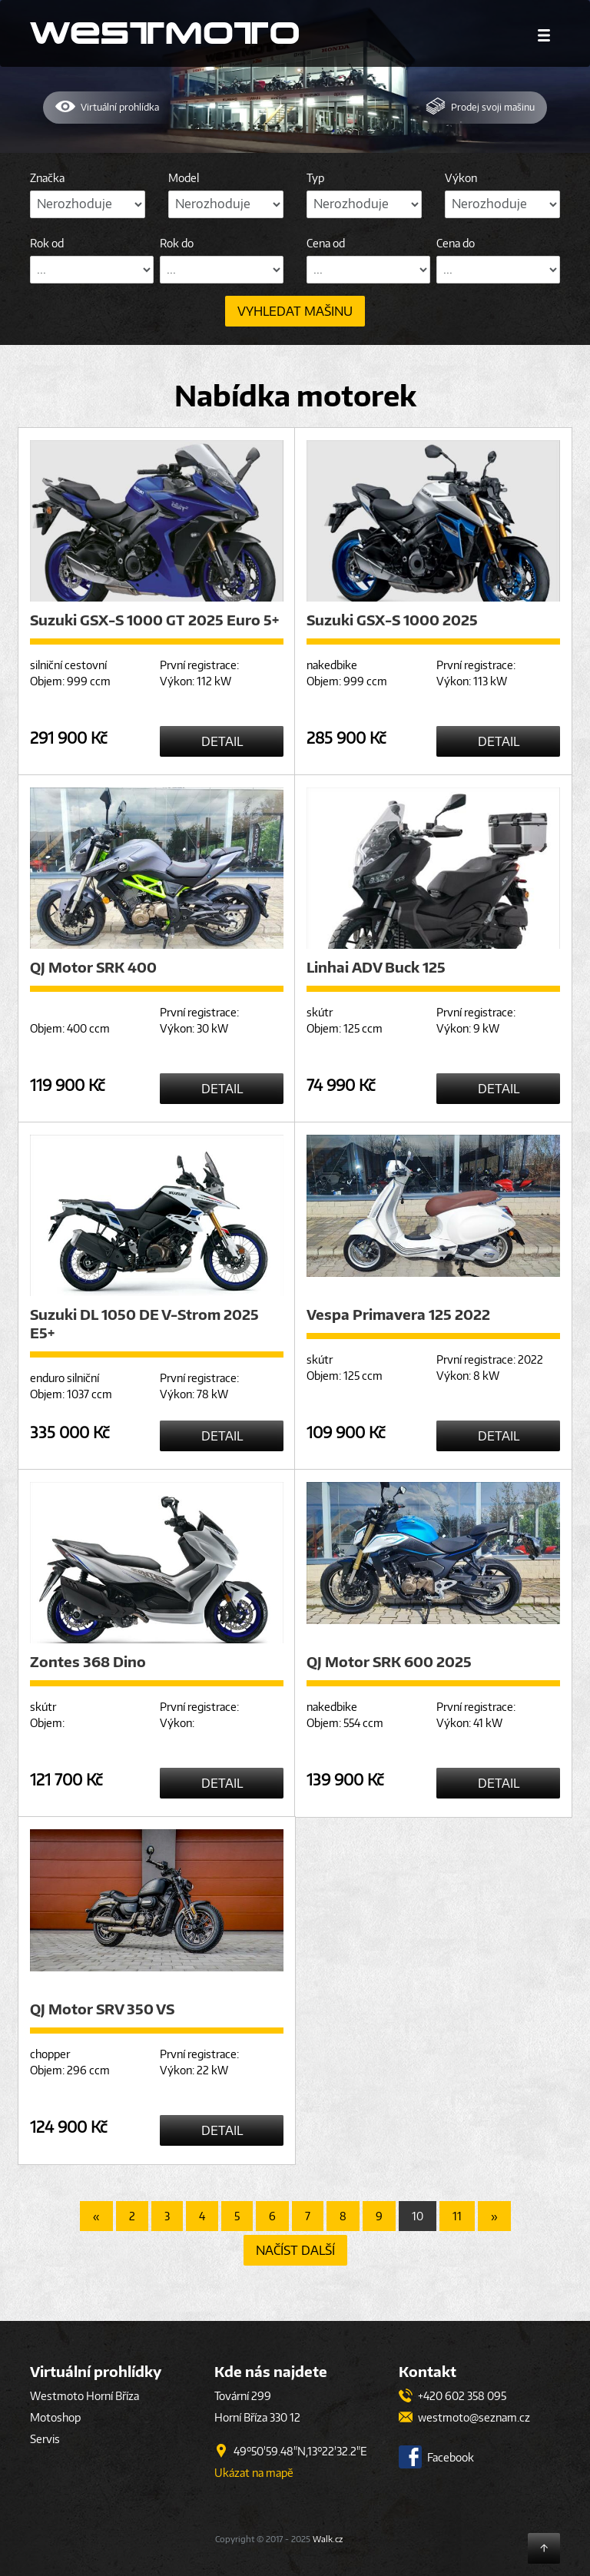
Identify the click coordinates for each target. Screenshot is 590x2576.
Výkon (461, 177)
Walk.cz (328, 2539)
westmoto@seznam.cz (464, 2417)
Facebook (436, 2457)
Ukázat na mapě (253, 2472)
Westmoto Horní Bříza (84, 2395)
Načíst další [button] (295, 2250)
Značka (47, 177)
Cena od (326, 243)
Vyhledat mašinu (295, 311)
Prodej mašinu (480, 106)
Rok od (47, 243)
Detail (222, 741)
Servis (45, 2438)
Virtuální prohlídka (107, 106)
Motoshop (55, 2417)
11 (457, 2216)
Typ (315, 177)
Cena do (455, 243)
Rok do (177, 243)
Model (183, 177)
